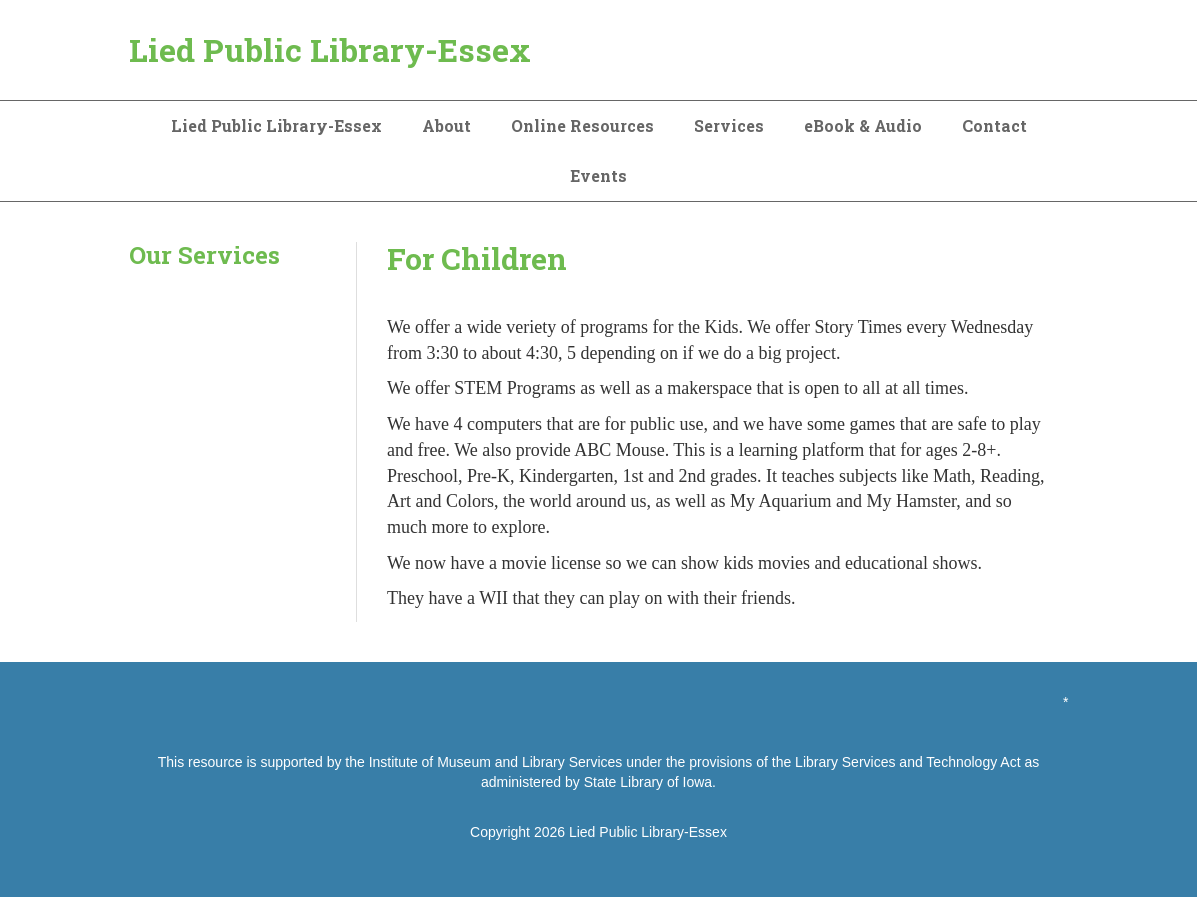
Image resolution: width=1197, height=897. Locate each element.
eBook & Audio (863, 125)
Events (598, 175)
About (446, 125)
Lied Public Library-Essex (330, 49)
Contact (994, 125)
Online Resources (582, 125)
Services (729, 125)
